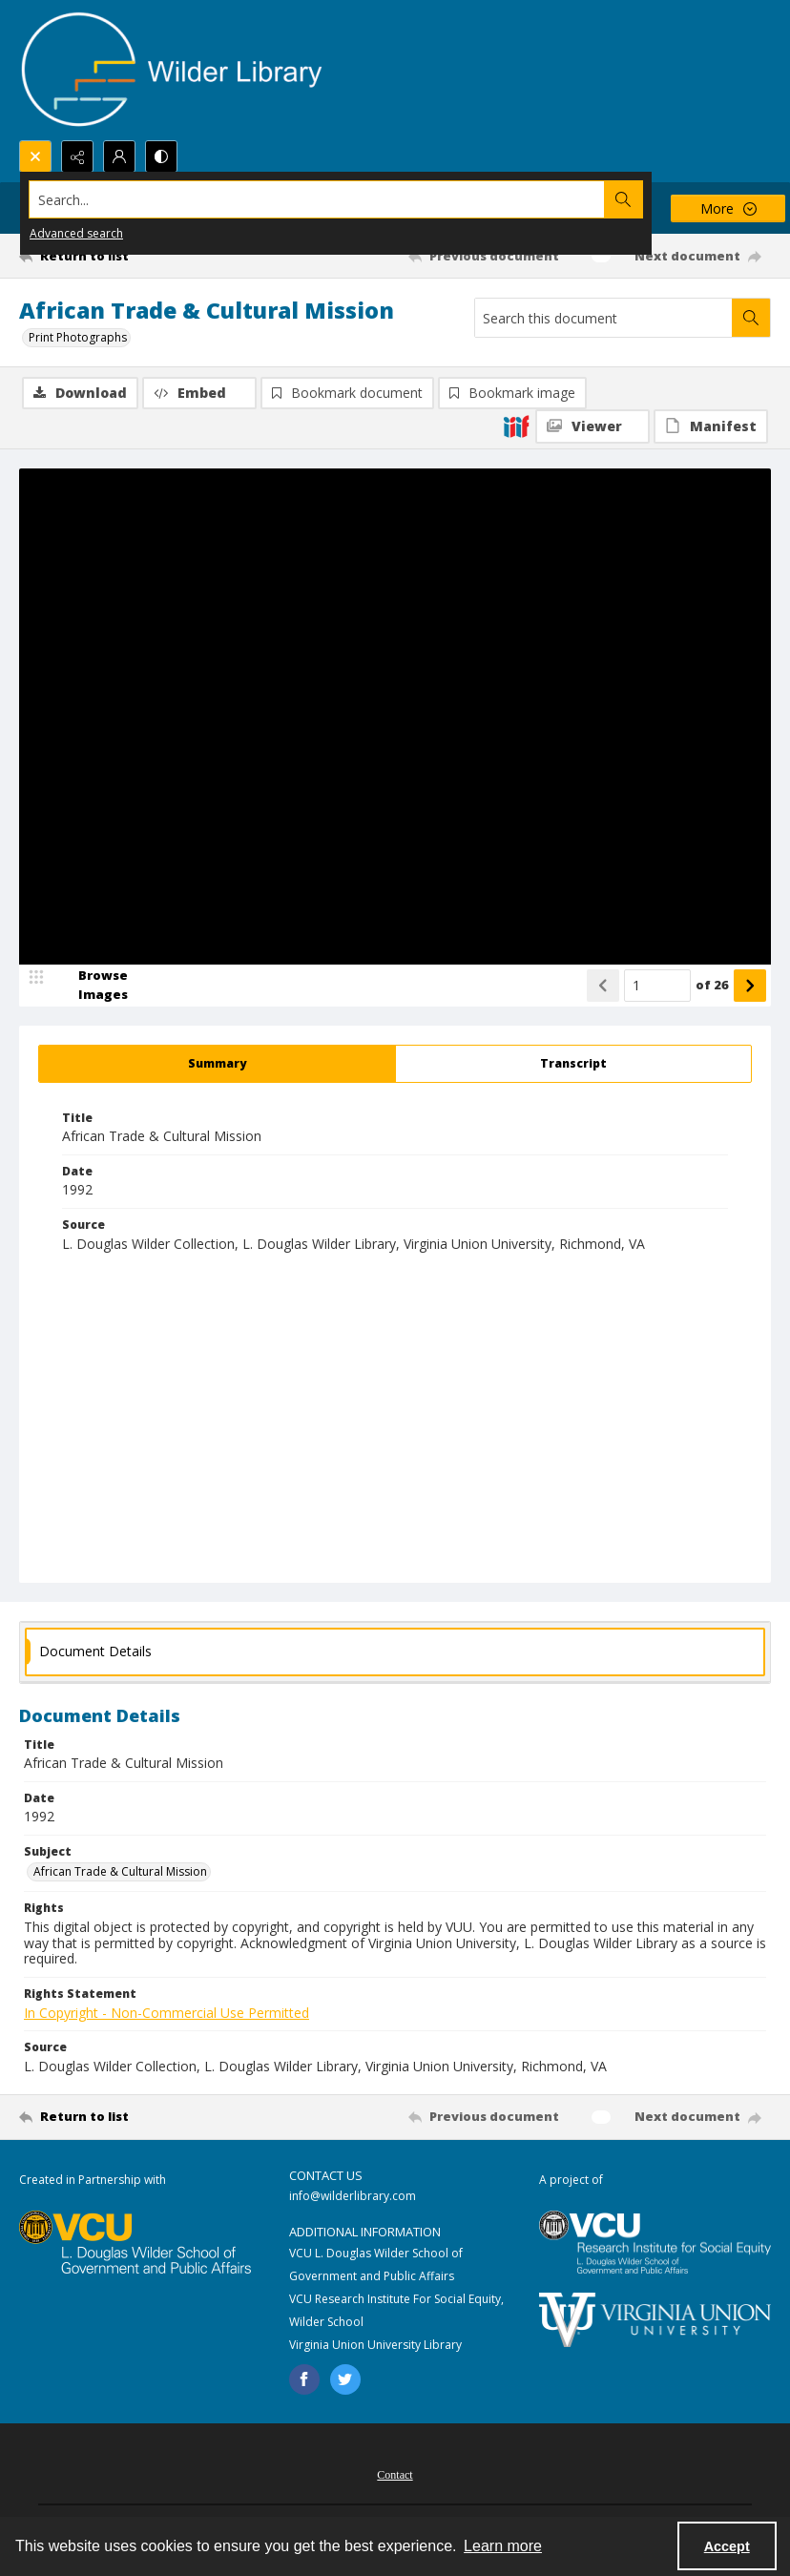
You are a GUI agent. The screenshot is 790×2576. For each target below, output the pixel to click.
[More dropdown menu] (728, 208)
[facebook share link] (304, 2379)
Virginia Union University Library (375, 2345)
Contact (394, 2475)
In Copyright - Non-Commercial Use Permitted (166, 2013)
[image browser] (90, 986)
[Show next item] (750, 985)
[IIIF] (516, 425)
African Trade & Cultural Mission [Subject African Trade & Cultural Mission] (120, 1871)
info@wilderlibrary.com (352, 2196)
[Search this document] (603, 318)
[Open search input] (35, 156)
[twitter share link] (345, 2379)
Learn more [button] (503, 2546)
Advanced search (76, 233)
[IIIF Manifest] (711, 426)
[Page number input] (657, 985)
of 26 (712, 984)
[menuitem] (394, 2473)
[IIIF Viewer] (592, 426)
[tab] (217, 1064)
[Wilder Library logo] (171, 70)
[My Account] (119, 156)
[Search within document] (751, 318)
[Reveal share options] (77, 156)
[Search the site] (317, 199)
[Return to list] (118, 256)
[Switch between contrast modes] (161, 156)
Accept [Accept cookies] (727, 2546)
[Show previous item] (603, 985)
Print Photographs (78, 337)
